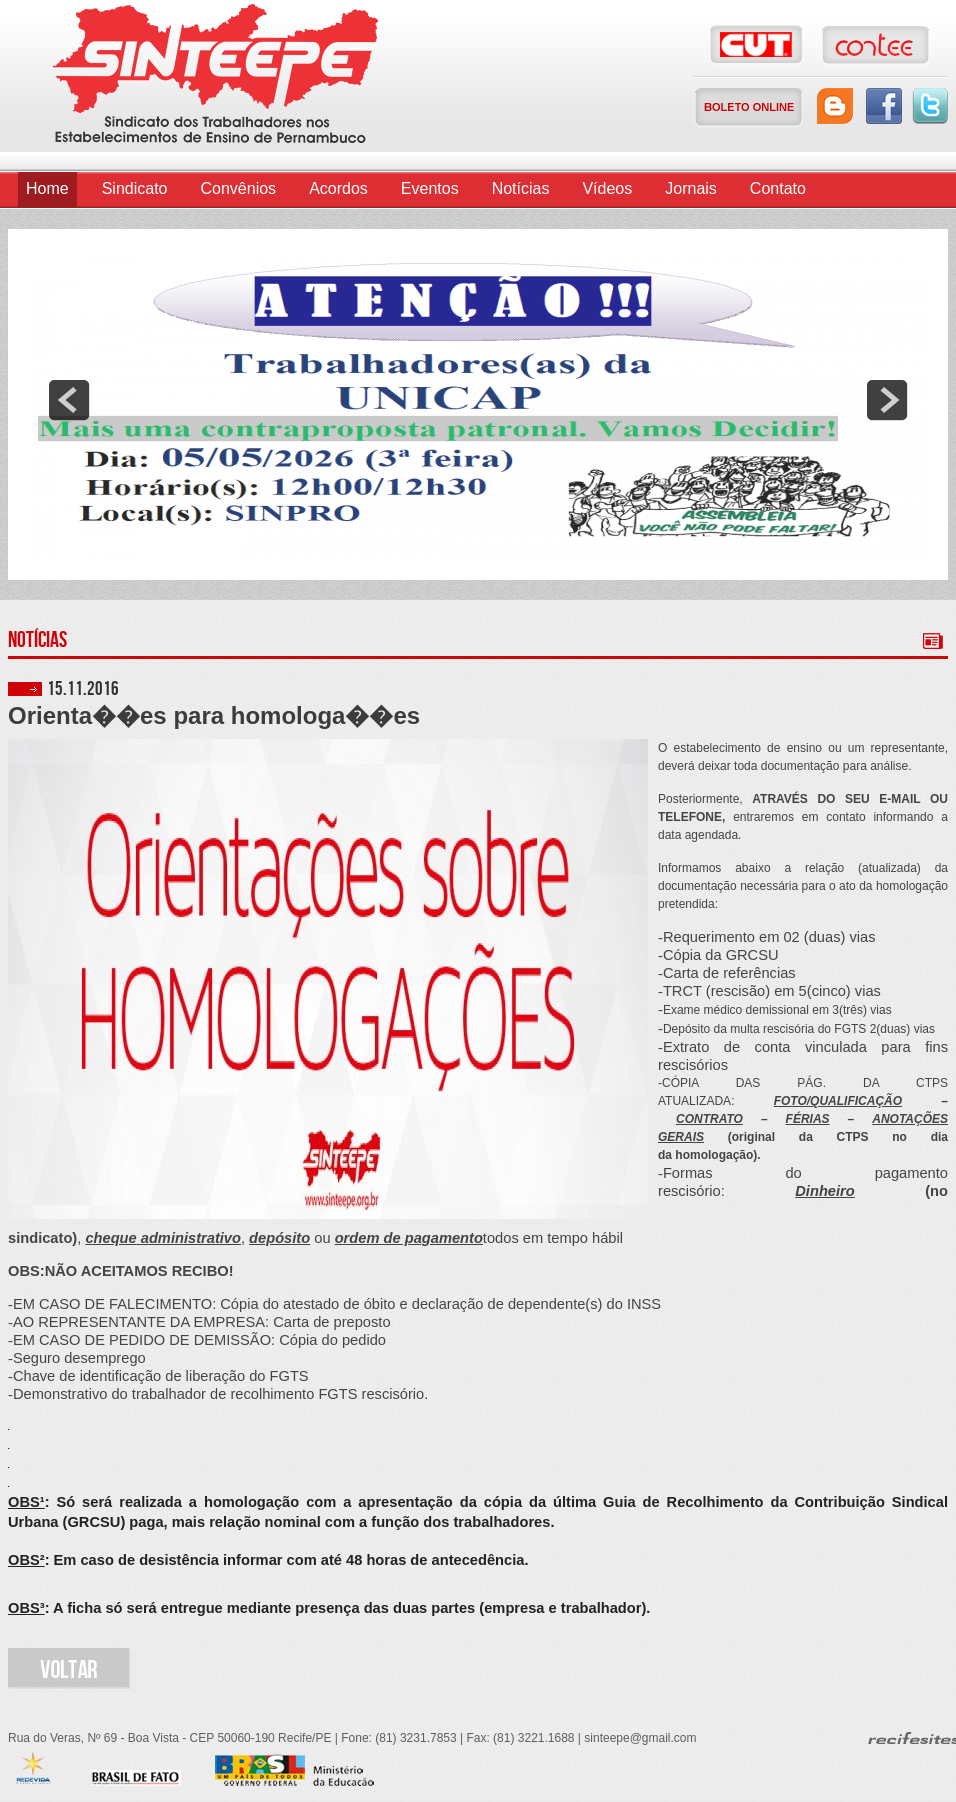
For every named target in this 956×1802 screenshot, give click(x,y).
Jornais (691, 188)
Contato (778, 188)
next (887, 400)
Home (47, 188)
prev (69, 400)
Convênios (239, 188)
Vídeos (607, 188)
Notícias (521, 188)
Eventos (430, 188)
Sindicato (135, 188)
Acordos (338, 188)
